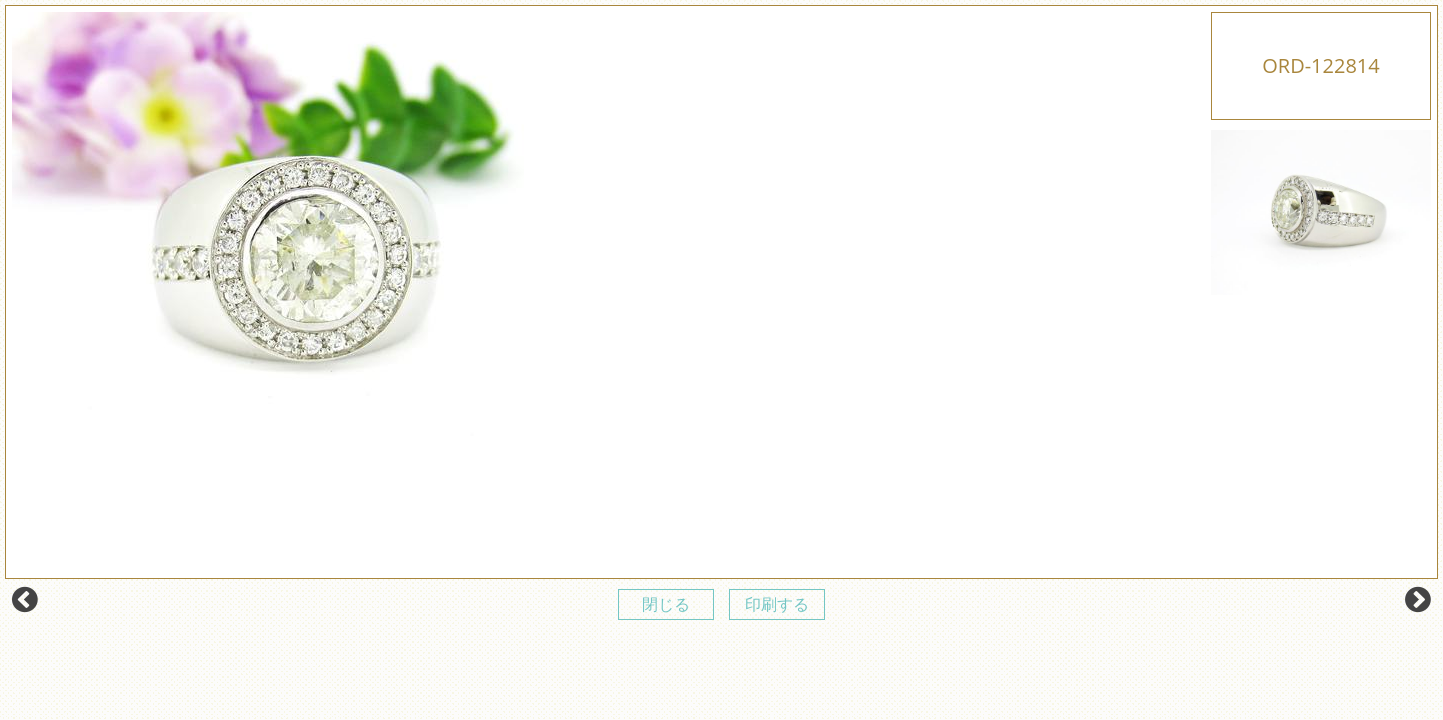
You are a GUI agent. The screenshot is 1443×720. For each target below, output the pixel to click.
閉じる (666, 604)
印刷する (777, 604)
